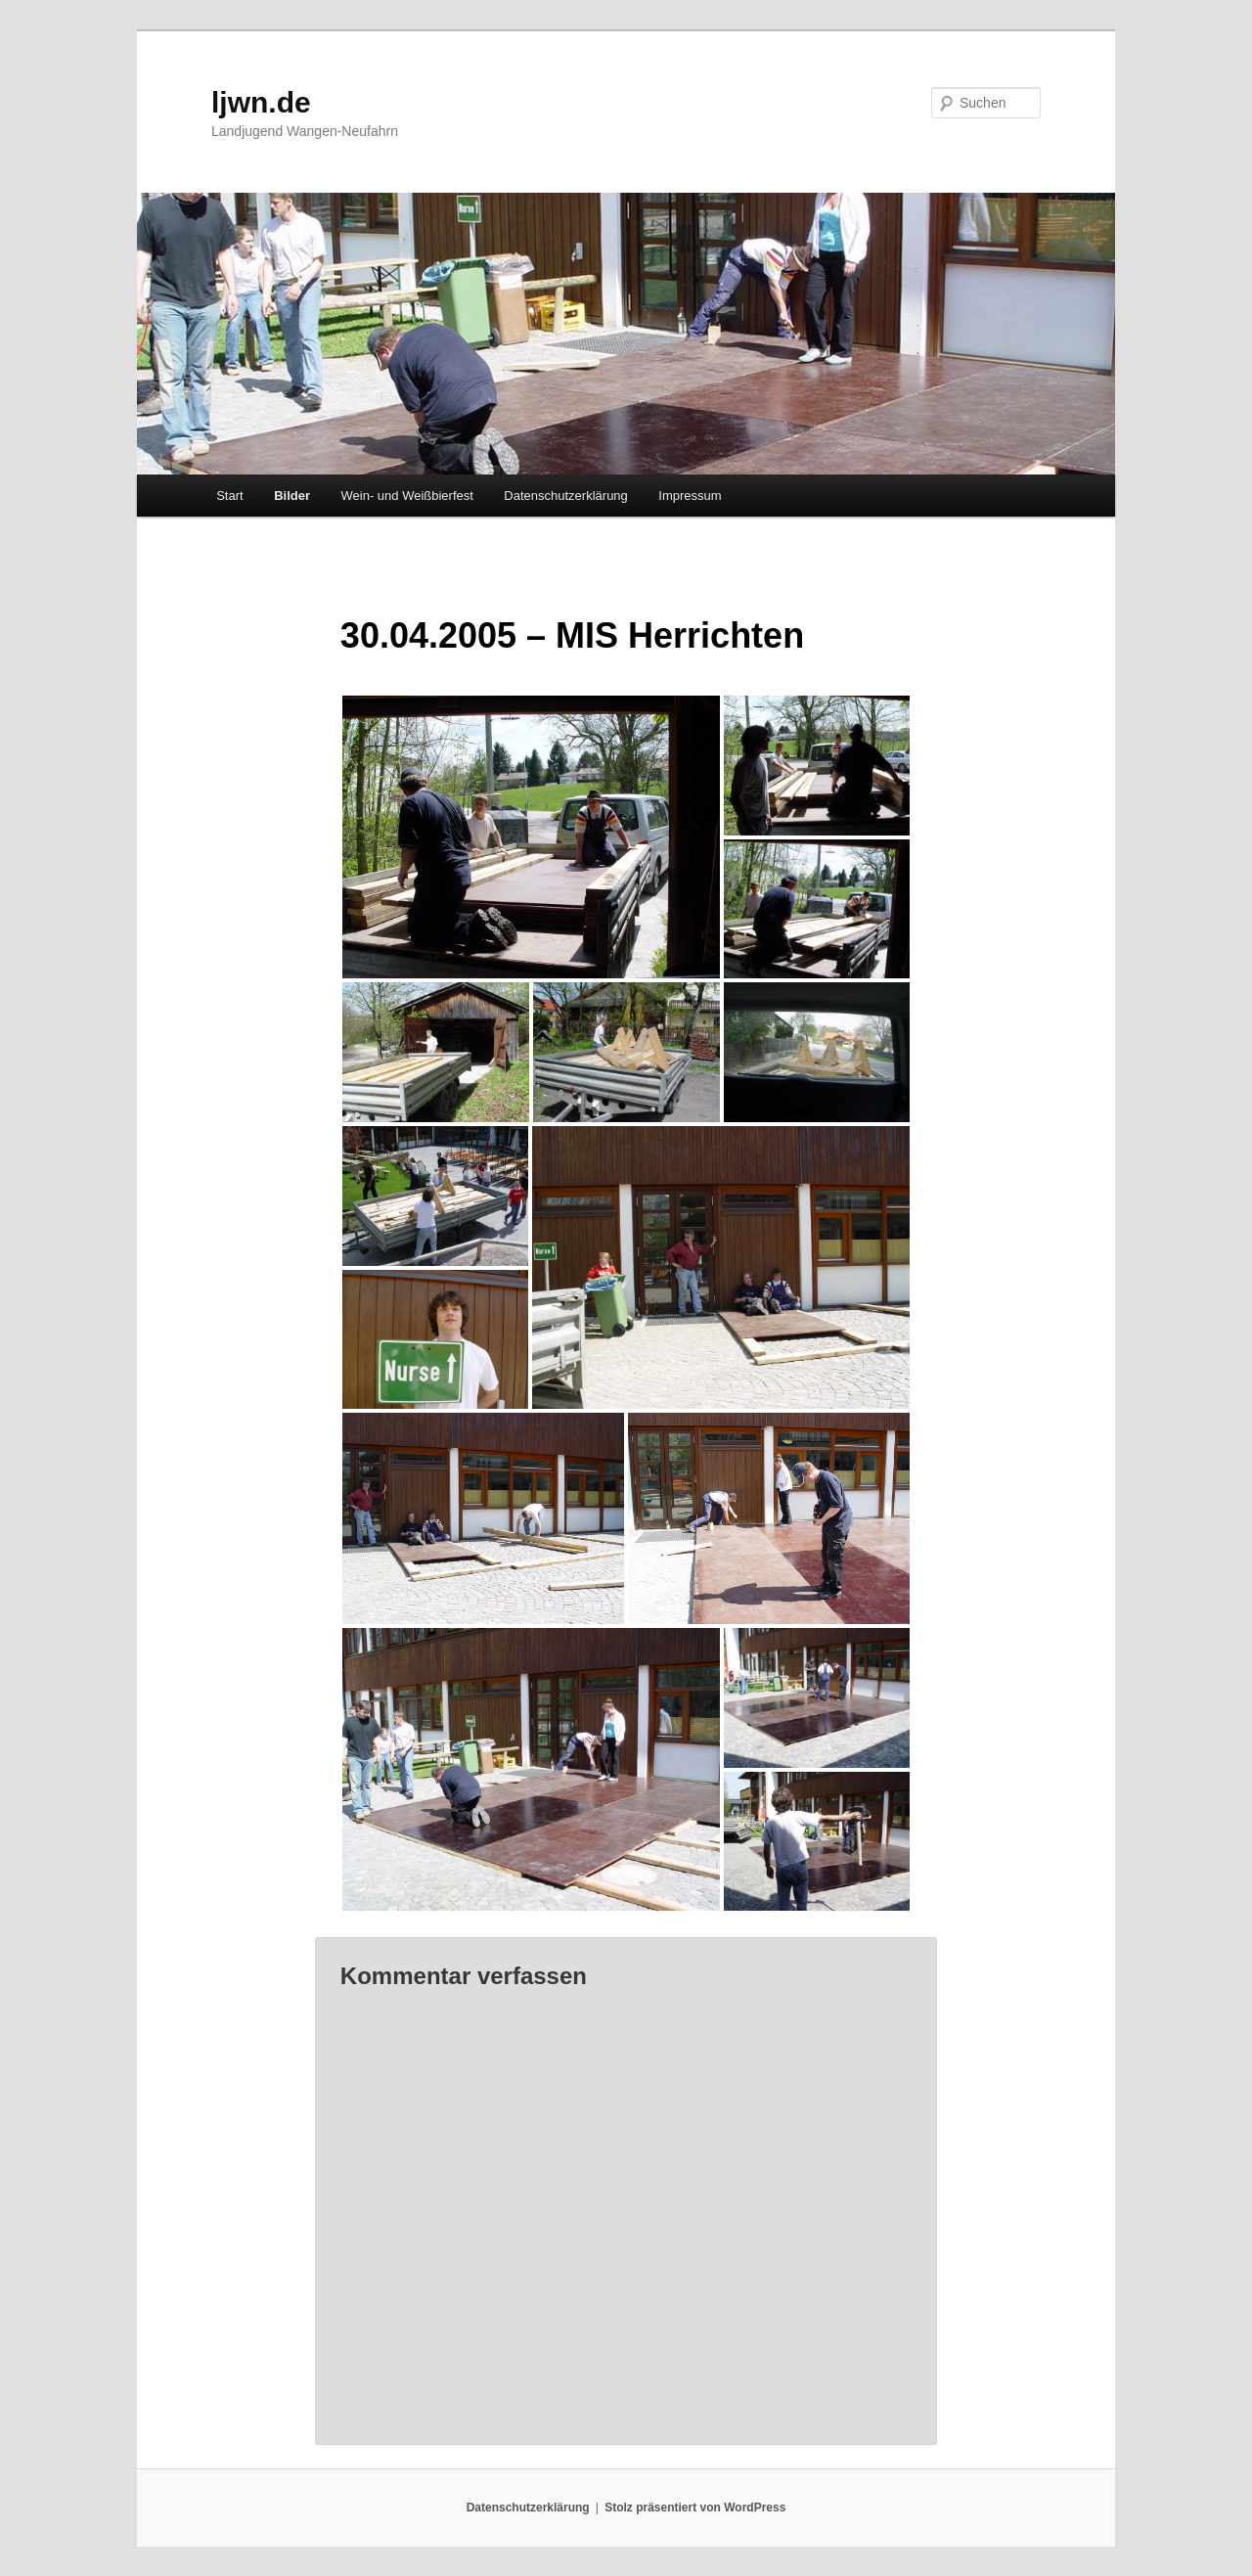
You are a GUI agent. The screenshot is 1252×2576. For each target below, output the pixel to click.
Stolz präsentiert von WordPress (694, 2507)
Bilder (292, 495)
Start (229, 495)
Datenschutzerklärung (565, 495)
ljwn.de (261, 102)
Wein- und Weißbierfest (407, 495)
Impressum (689, 495)
